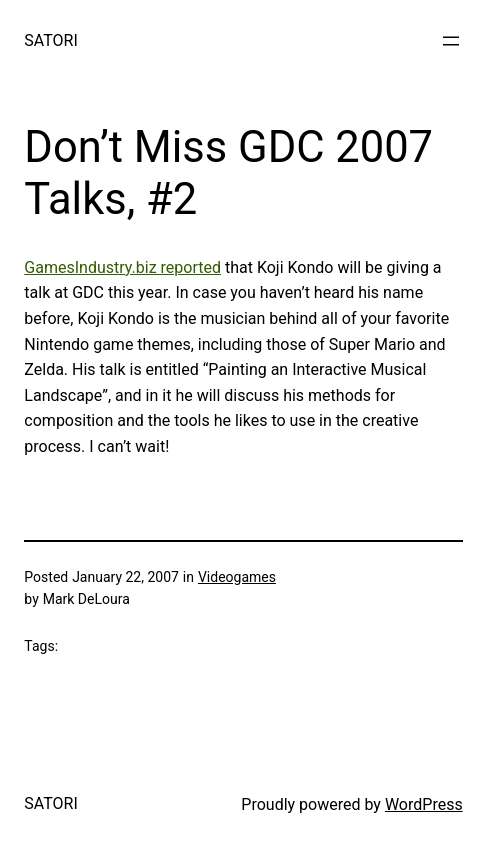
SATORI (50, 40)
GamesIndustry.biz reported (122, 267)
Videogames (237, 577)
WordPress (424, 804)
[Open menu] (451, 41)
